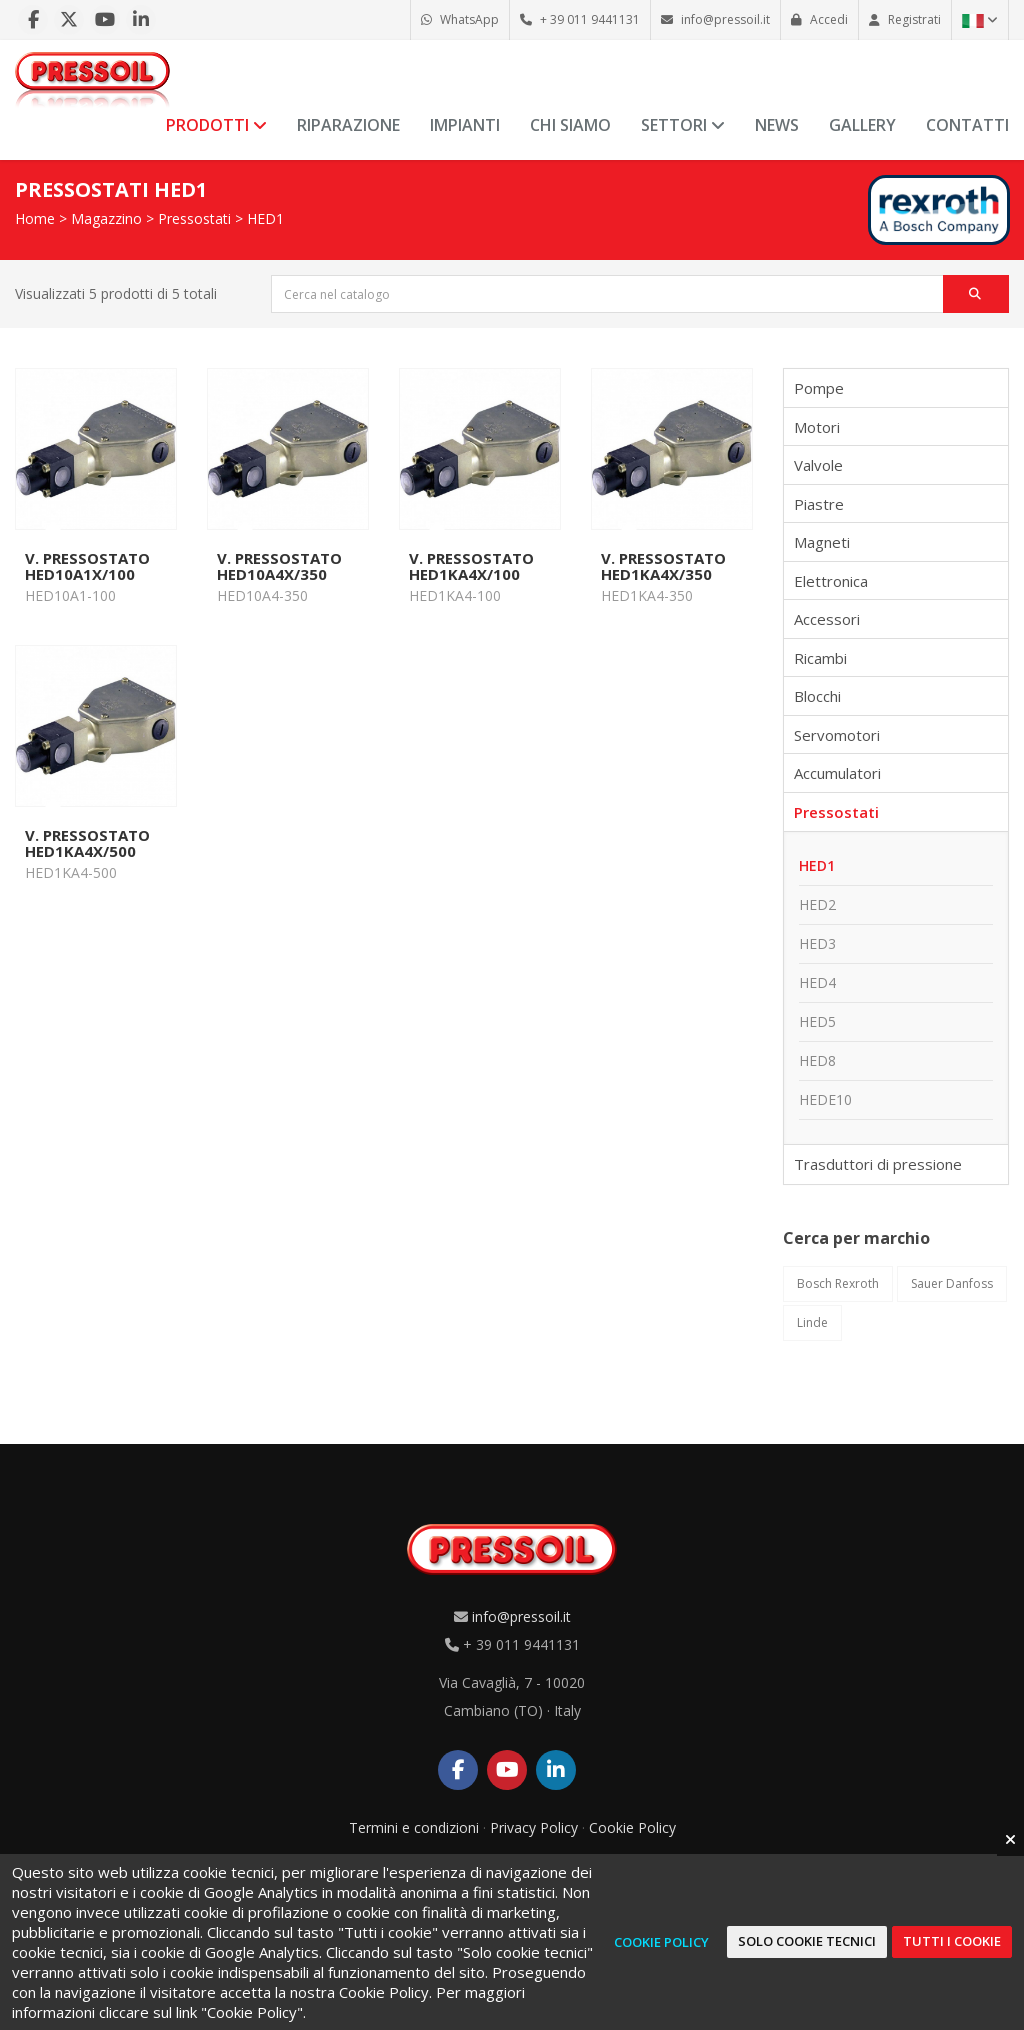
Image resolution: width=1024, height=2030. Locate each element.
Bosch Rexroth (838, 1283)
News (777, 125)
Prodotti (216, 125)
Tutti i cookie (952, 1941)
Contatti (967, 125)
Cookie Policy (632, 1827)
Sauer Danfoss (952, 1283)
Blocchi (817, 696)
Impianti (465, 125)
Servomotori (837, 735)
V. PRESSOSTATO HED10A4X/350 (279, 566)
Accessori (827, 619)
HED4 (817, 982)
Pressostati (194, 218)
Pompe (819, 388)
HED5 (817, 1021)
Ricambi (820, 658)
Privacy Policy (534, 1827)
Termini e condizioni (414, 1827)
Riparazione (348, 125)
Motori (817, 427)
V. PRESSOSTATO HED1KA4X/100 (471, 566)
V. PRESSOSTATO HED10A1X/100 (87, 566)
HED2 (817, 904)
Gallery (862, 125)
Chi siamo (570, 125)
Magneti (822, 542)
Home (35, 218)
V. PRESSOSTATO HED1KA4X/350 (663, 566)
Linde (812, 1322)
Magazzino (106, 218)
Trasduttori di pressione (878, 1164)
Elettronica (831, 581)
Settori (683, 125)
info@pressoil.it (521, 1616)
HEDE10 (825, 1099)
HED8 (817, 1060)
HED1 (265, 218)
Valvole (818, 465)
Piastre (819, 504)
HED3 (817, 943)
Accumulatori (837, 773)
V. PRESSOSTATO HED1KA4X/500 (87, 843)
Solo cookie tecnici (807, 1941)
